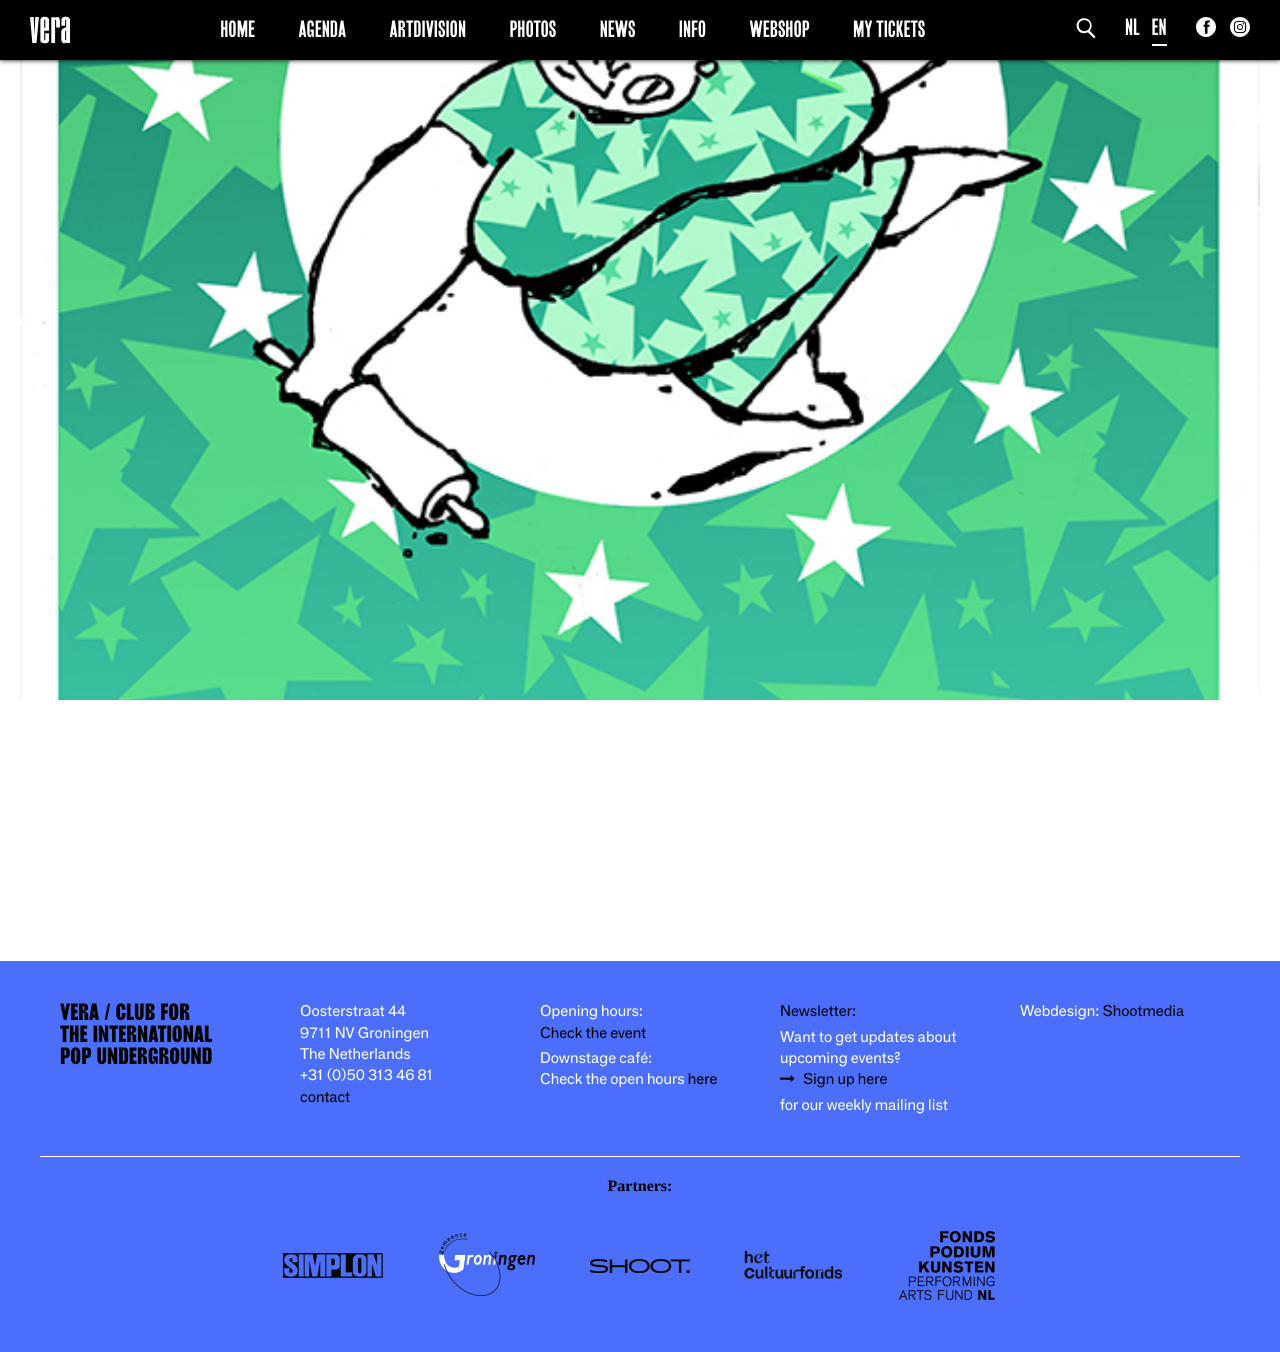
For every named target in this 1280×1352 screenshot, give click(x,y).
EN (1159, 27)
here (703, 1079)
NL (1132, 27)
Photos (532, 29)
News (618, 29)
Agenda (322, 29)
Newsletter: (818, 1011)
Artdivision (428, 29)
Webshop (780, 29)
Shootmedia (1144, 1011)
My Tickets (889, 29)
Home (237, 29)
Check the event (593, 1033)
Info (692, 29)
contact (325, 1097)
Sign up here (845, 1079)
